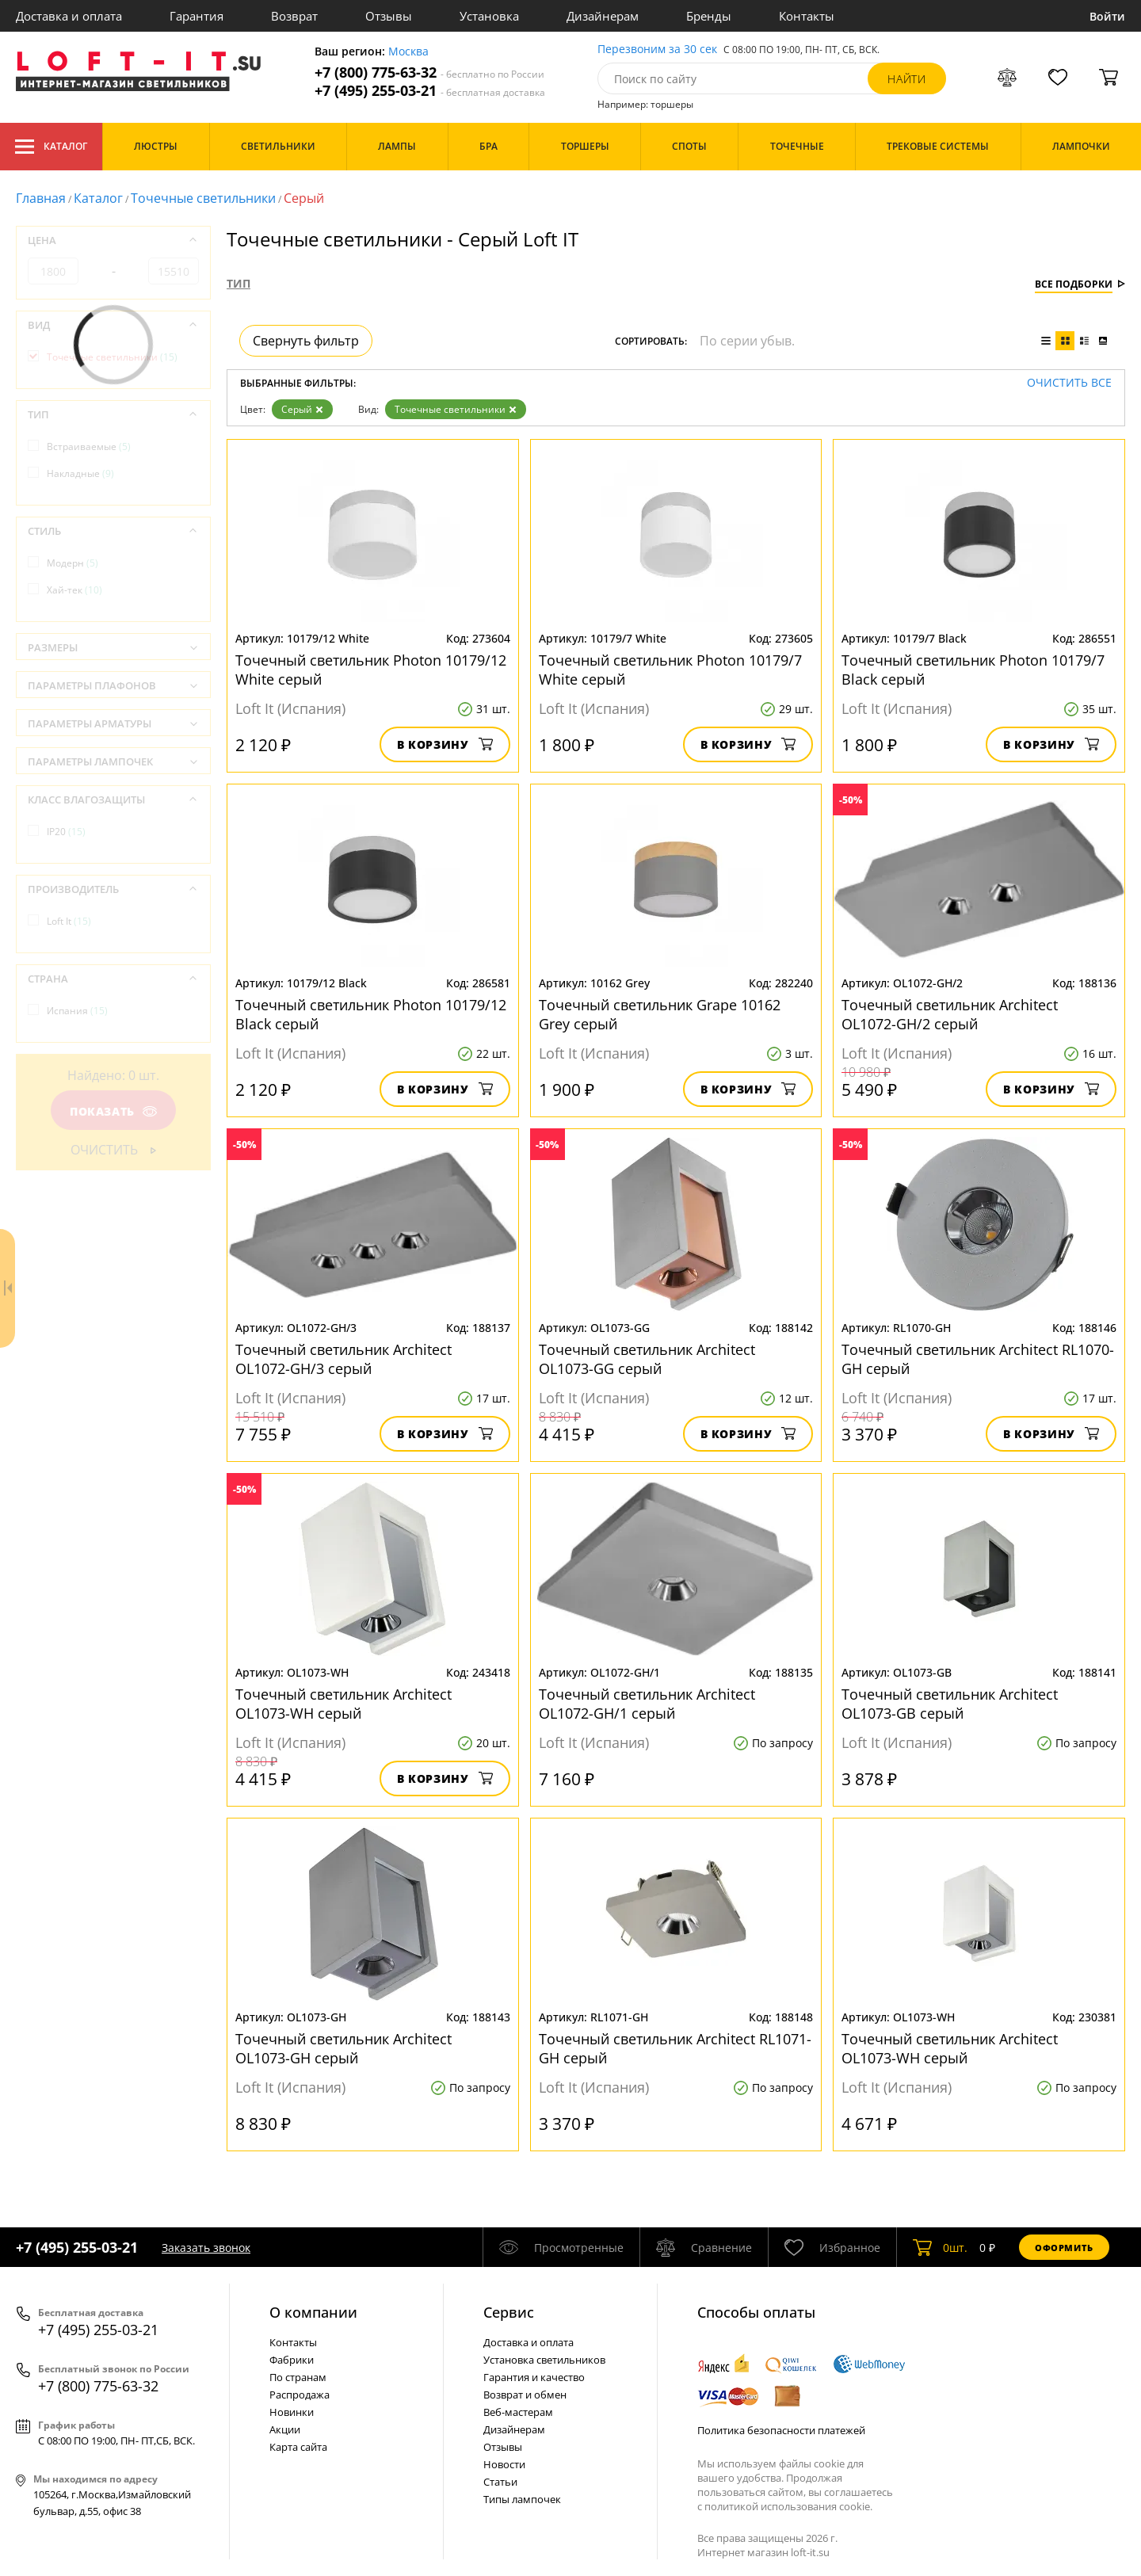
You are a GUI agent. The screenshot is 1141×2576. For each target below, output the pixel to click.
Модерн (72, 563)
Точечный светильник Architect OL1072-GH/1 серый (647, 1704)
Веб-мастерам (518, 2412)
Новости (504, 2464)
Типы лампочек (522, 2499)
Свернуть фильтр (306, 340)
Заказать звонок (206, 2247)
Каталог (51, 146)
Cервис (508, 2312)
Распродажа (299, 2394)
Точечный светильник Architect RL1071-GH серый (675, 2048)
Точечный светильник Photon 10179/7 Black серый (973, 670)
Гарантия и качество (534, 2377)
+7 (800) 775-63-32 (429, 72)
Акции (284, 2429)
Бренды (708, 16)
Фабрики (291, 2360)
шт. (940, 2247)
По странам (297, 2377)
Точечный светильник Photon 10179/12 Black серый (370, 1014)
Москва (408, 52)
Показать (113, 1111)
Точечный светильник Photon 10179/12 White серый (370, 670)
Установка (489, 16)
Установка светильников (544, 2360)
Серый (302, 409)
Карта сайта (298, 2447)
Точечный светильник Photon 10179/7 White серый (670, 670)
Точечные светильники (203, 198)
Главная (41, 198)
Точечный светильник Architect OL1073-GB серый (949, 1704)
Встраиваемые (89, 446)
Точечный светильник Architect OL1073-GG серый (647, 1359)
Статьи (500, 2482)
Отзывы (388, 16)
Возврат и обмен (525, 2394)
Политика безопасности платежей (781, 2430)
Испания (77, 1010)
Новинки (291, 2412)
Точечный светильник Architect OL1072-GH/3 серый (343, 1359)
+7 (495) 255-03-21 (430, 91)
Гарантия (196, 16)
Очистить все (1069, 383)
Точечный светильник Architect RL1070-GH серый (977, 1359)
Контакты (806, 16)
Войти (1107, 16)
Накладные (80, 473)
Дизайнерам (603, 16)
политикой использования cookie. (788, 2506)
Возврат (294, 16)
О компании (313, 2312)
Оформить (1064, 2248)
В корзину (445, 744)
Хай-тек (74, 590)
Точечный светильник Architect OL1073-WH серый (345, 1704)
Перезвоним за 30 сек (657, 49)
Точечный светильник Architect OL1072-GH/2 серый (949, 1014)
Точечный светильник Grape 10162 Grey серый (659, 1014)
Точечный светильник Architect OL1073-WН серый (949, 2048)
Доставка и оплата (69, 16)
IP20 (66, 831)
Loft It (69, 921)
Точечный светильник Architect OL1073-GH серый (343, 2048)
